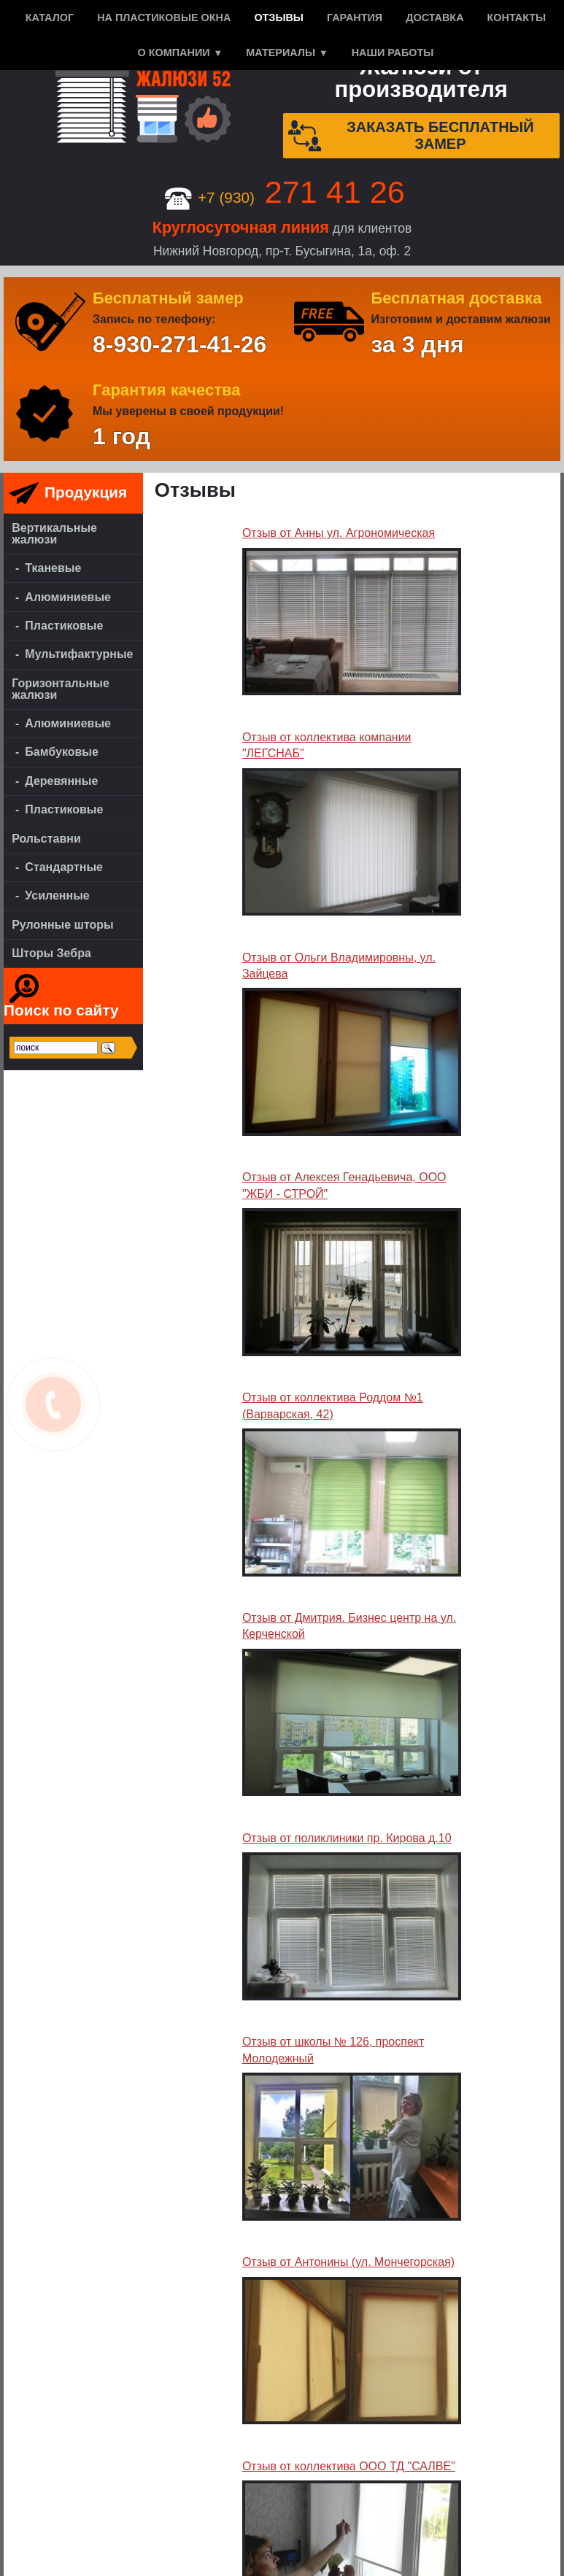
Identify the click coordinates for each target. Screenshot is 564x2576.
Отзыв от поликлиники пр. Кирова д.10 (347, 1838)
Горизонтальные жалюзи (60, 689)
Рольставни (46, 838)
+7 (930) (285, 197)
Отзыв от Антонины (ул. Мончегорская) (348, 2262)
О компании (174, 52)
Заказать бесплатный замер (411, 135)
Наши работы (393, 52)
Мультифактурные (79, 654)
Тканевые (53, 568)
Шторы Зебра (51, 953)
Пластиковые (64, 625)
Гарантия (354, 17)
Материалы (280, 52)
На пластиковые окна (164, 17)
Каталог (50, 17)
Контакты (516, 17)
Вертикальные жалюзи (54, 534)
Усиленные (57, 895)
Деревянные (61, 781)
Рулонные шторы (63, 924)
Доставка (434, 17)
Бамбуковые (61, 752)
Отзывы (279, 17)
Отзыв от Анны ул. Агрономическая (338, 533)
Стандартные (64, 867)
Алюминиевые (68, 597)
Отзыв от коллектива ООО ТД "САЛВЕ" (348, 2466)
